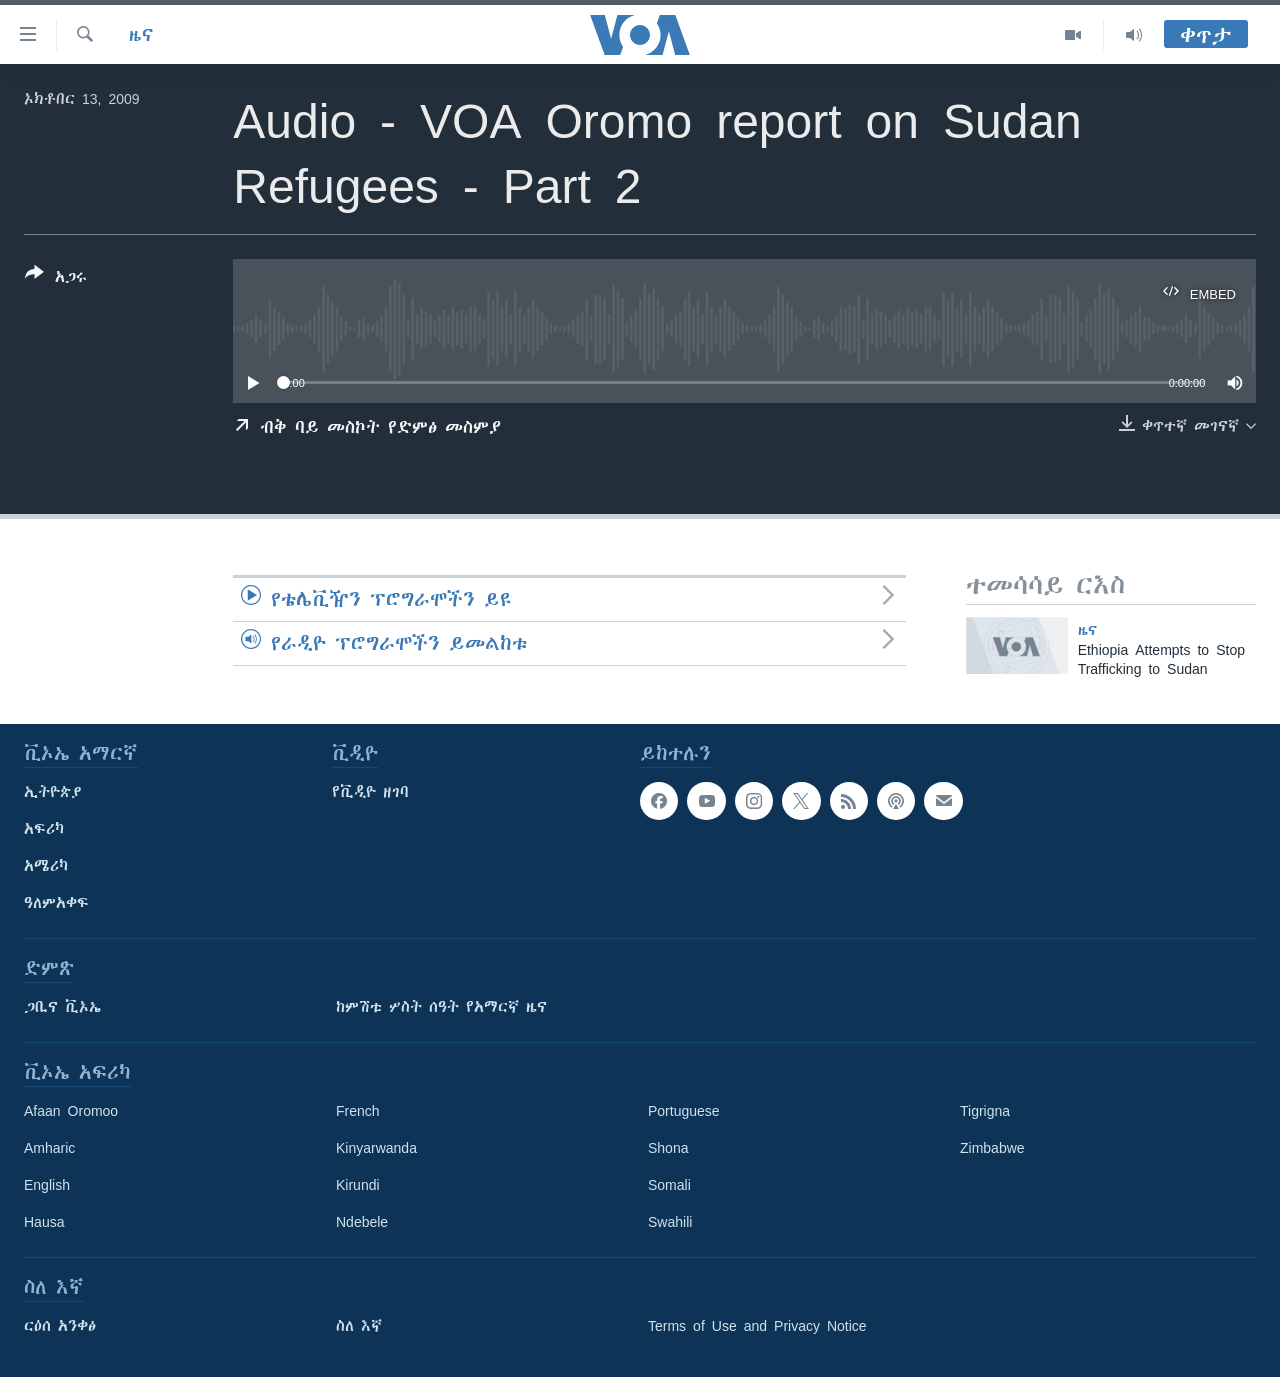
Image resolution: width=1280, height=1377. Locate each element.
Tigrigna (985, 1111)
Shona (668, 1148)
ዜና (141, 35)
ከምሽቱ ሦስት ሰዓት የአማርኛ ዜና (441, 1007)
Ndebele (362, 1222)
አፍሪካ (44, 829)
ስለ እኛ (359, 1326)
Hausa (44, 1222)
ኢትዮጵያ (53, 792)
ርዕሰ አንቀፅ (60, 1326)
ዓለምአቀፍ (56, 903)
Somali (669, 1185)
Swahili (670, 1222)
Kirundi (358, 1185)
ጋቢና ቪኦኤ (62, 1007)
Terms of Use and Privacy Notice (757, 1326)
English (47, 1185)
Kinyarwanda (376, 1148)
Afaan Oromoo (71, 1111)
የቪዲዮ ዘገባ (370, 792)
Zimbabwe (992, 1148)
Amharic (49, 1148)
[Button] (56, 279)
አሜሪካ (46, 866)
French (358, 1111)
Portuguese (684, 1111)
